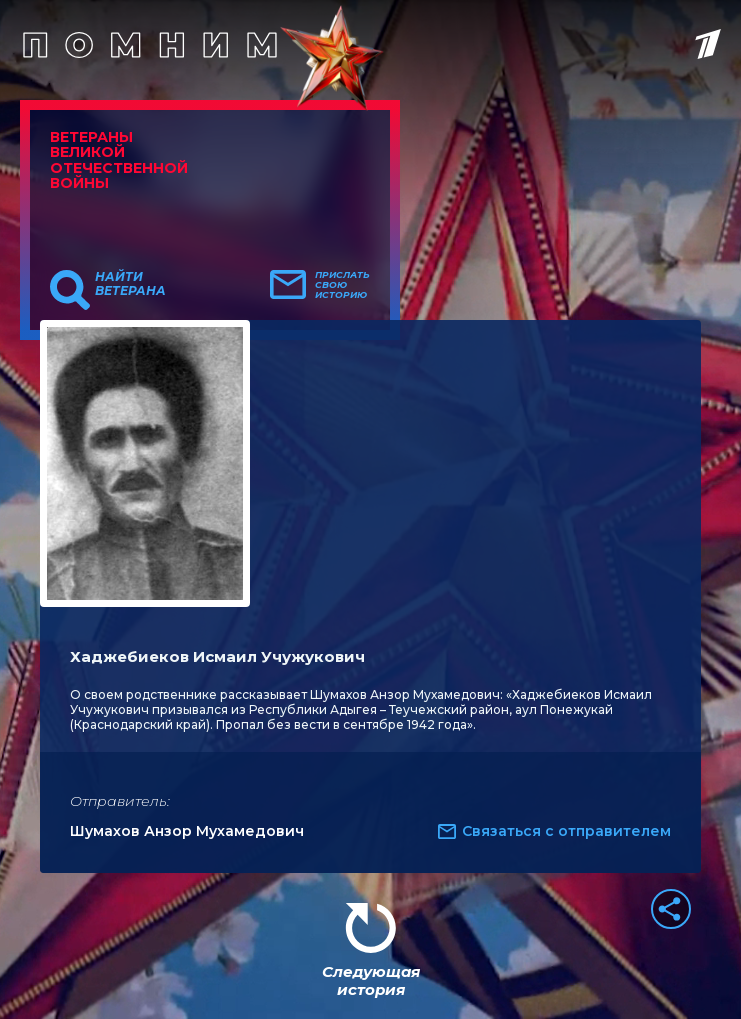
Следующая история (371, 980)
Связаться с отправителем (566, 831)
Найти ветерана (130, 284)
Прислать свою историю (342, 285)
